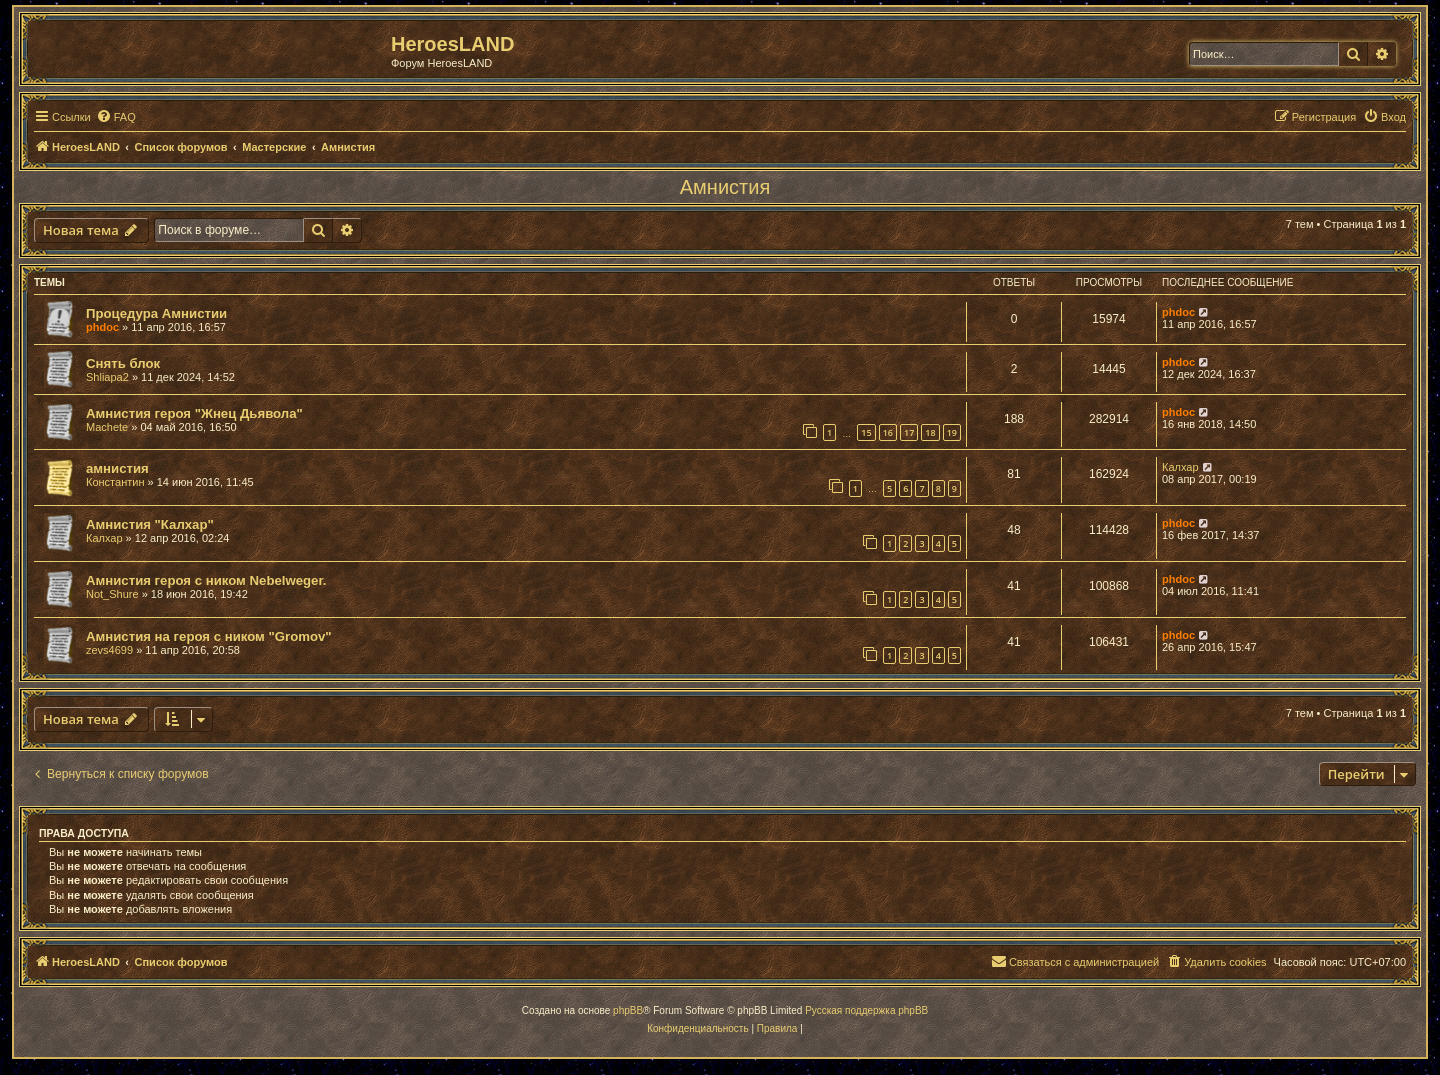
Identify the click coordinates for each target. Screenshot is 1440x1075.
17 (909, 432)
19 (952, 432)
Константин (115, 482)
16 (888, 432)
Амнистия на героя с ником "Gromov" (209, 636)
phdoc (102, 327)
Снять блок (123, 363)
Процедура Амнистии (156, 313)
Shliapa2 (107, 377)
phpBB (628, 1010)
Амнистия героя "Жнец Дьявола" (194, 413)
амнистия (117, 468)
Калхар (1180, 467)
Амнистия (725, 187)
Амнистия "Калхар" (150, 524)
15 (866, 432)
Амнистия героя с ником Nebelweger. (206, 580)
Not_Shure (112, 594)
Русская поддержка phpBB (866, 1010)
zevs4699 (109, 650)
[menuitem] (116, 117)
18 (930, 432)
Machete (107, 427)
